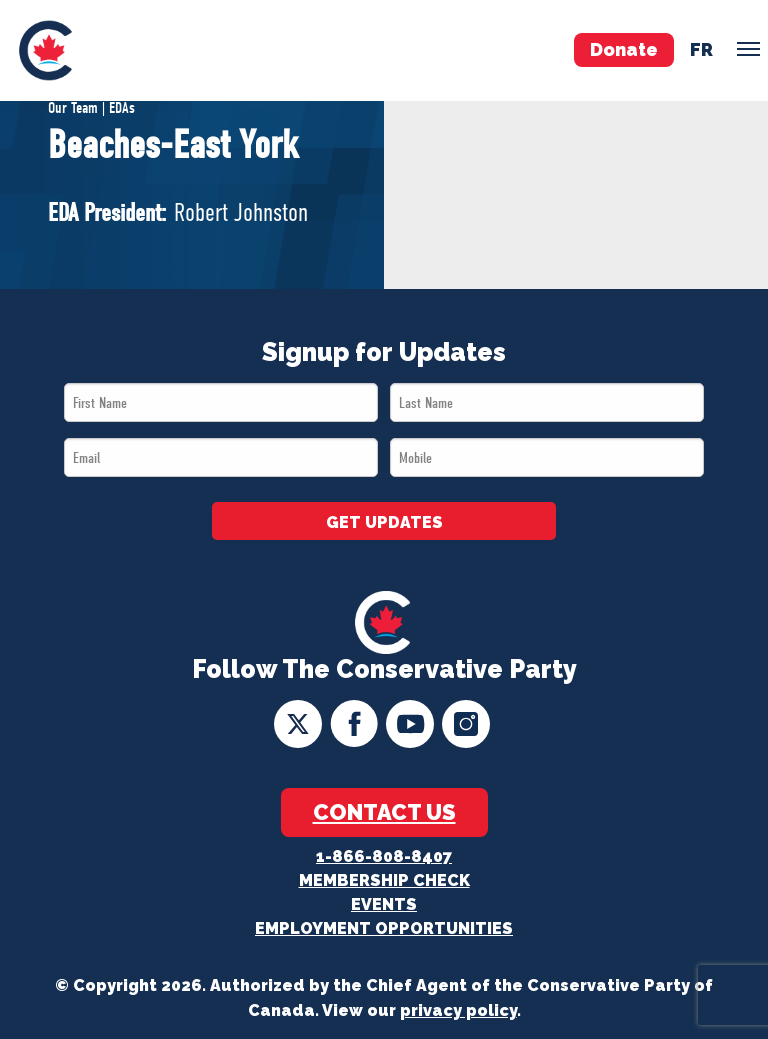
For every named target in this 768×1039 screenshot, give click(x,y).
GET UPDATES (384, 522)
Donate (624, 49)
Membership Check (384, 880)
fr (701, 49)
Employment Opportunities (384, 928)
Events (384, 904)
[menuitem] (45, 50)
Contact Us (384, 812)
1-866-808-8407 (384, 856)
